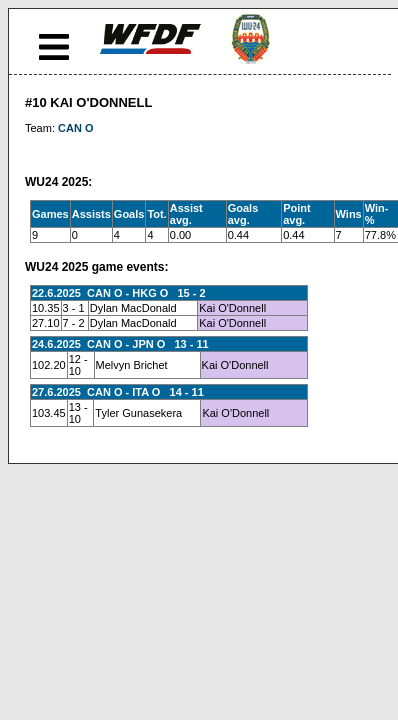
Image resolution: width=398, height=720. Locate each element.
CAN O (75, 128)
